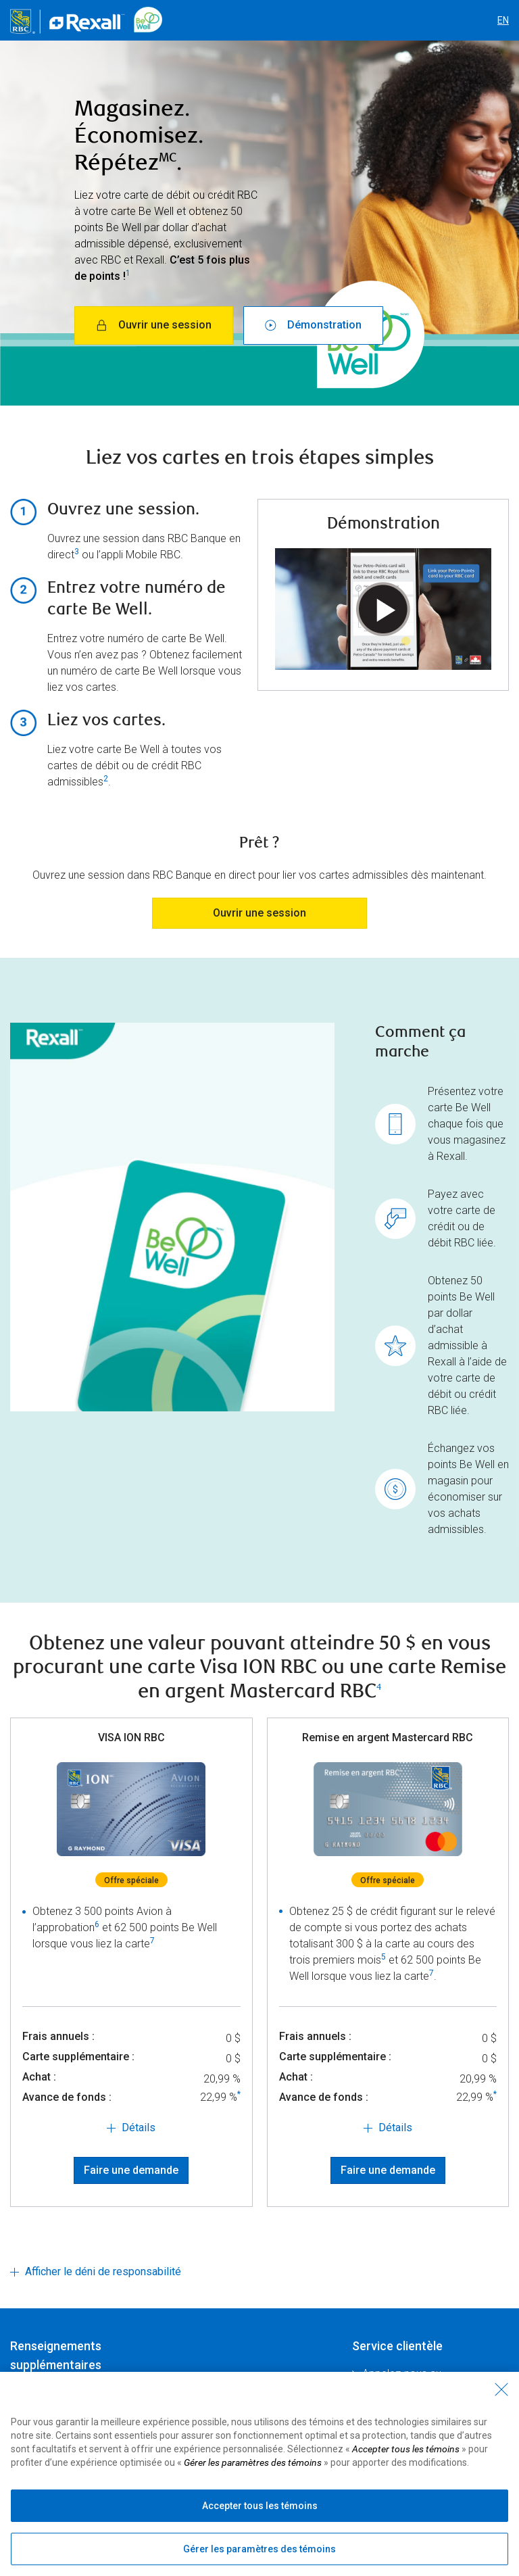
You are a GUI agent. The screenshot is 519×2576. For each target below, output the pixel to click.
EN (503, 20)
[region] (259, 2474)
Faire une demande (131, 2170)
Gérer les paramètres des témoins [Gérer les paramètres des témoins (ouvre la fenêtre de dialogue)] (259, 2549)
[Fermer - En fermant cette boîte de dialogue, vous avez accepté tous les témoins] (501, 2389)
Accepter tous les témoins (260, 2505)
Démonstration (313, 324)
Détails (138, 2127)
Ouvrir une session (154, 324)
